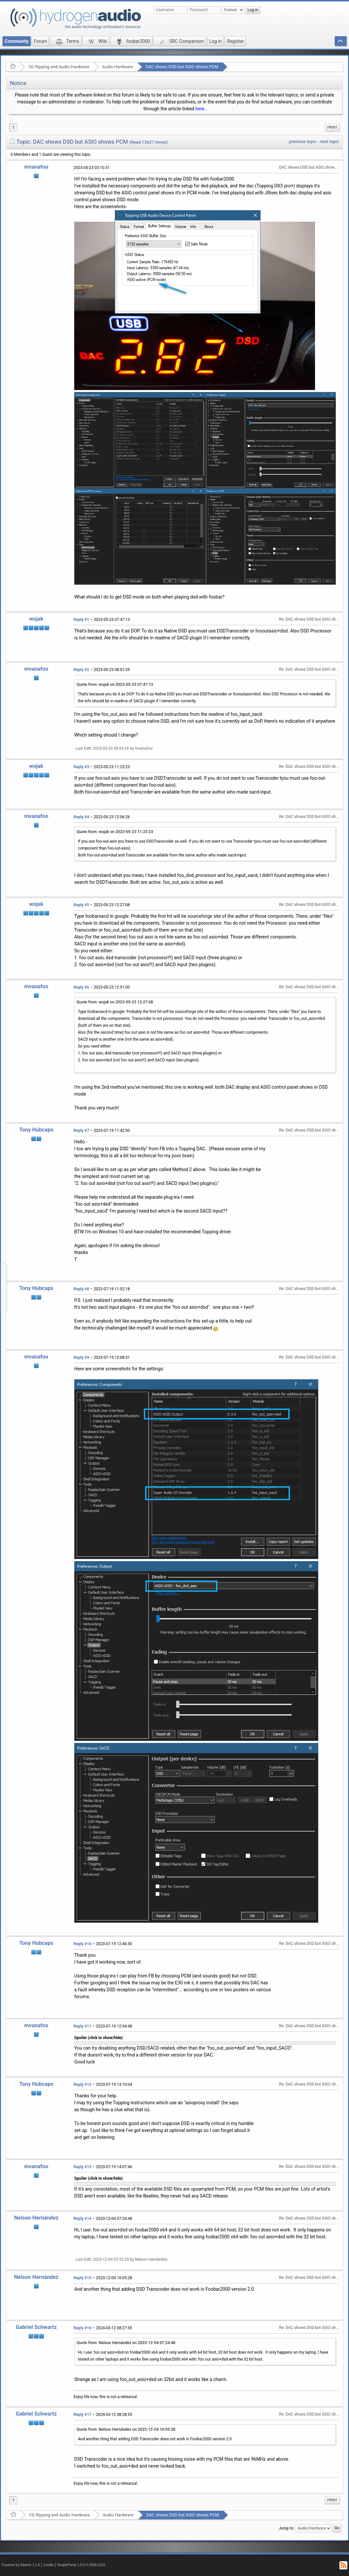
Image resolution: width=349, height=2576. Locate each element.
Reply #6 (81, 987)
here (199, 108)
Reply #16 (82, 2328)
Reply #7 (81, 1130)
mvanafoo (36, 167)
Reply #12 (82, 2084)
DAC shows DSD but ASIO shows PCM (181, 66)
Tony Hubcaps (36, 1130)
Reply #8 (81, 1289)
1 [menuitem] (13, 127)
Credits (48, 2565)
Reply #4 (81, 817)
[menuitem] (332, 127)
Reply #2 (81, 669)
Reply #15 (82, 2278)
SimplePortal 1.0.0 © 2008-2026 (81, 2565)
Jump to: (286, 2528)
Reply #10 (82, 1944)
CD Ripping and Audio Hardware (58, 66)
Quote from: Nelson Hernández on (126, 2342)
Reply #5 (81, 905)
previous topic (302, 141)
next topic (329, 141)
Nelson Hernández (36, 2218)
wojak (36, 619)
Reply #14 (82, 2218)
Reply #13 (82, 2167)
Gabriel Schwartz (36, 2327)
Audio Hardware (117, 66)
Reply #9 (81, 1357)
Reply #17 (82, 2414)
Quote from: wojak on (115, 684)
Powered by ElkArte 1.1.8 (21, 2565)
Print (332, 127)
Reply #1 (81, 619)
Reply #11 (82, 2026)
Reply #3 (81, 767)
